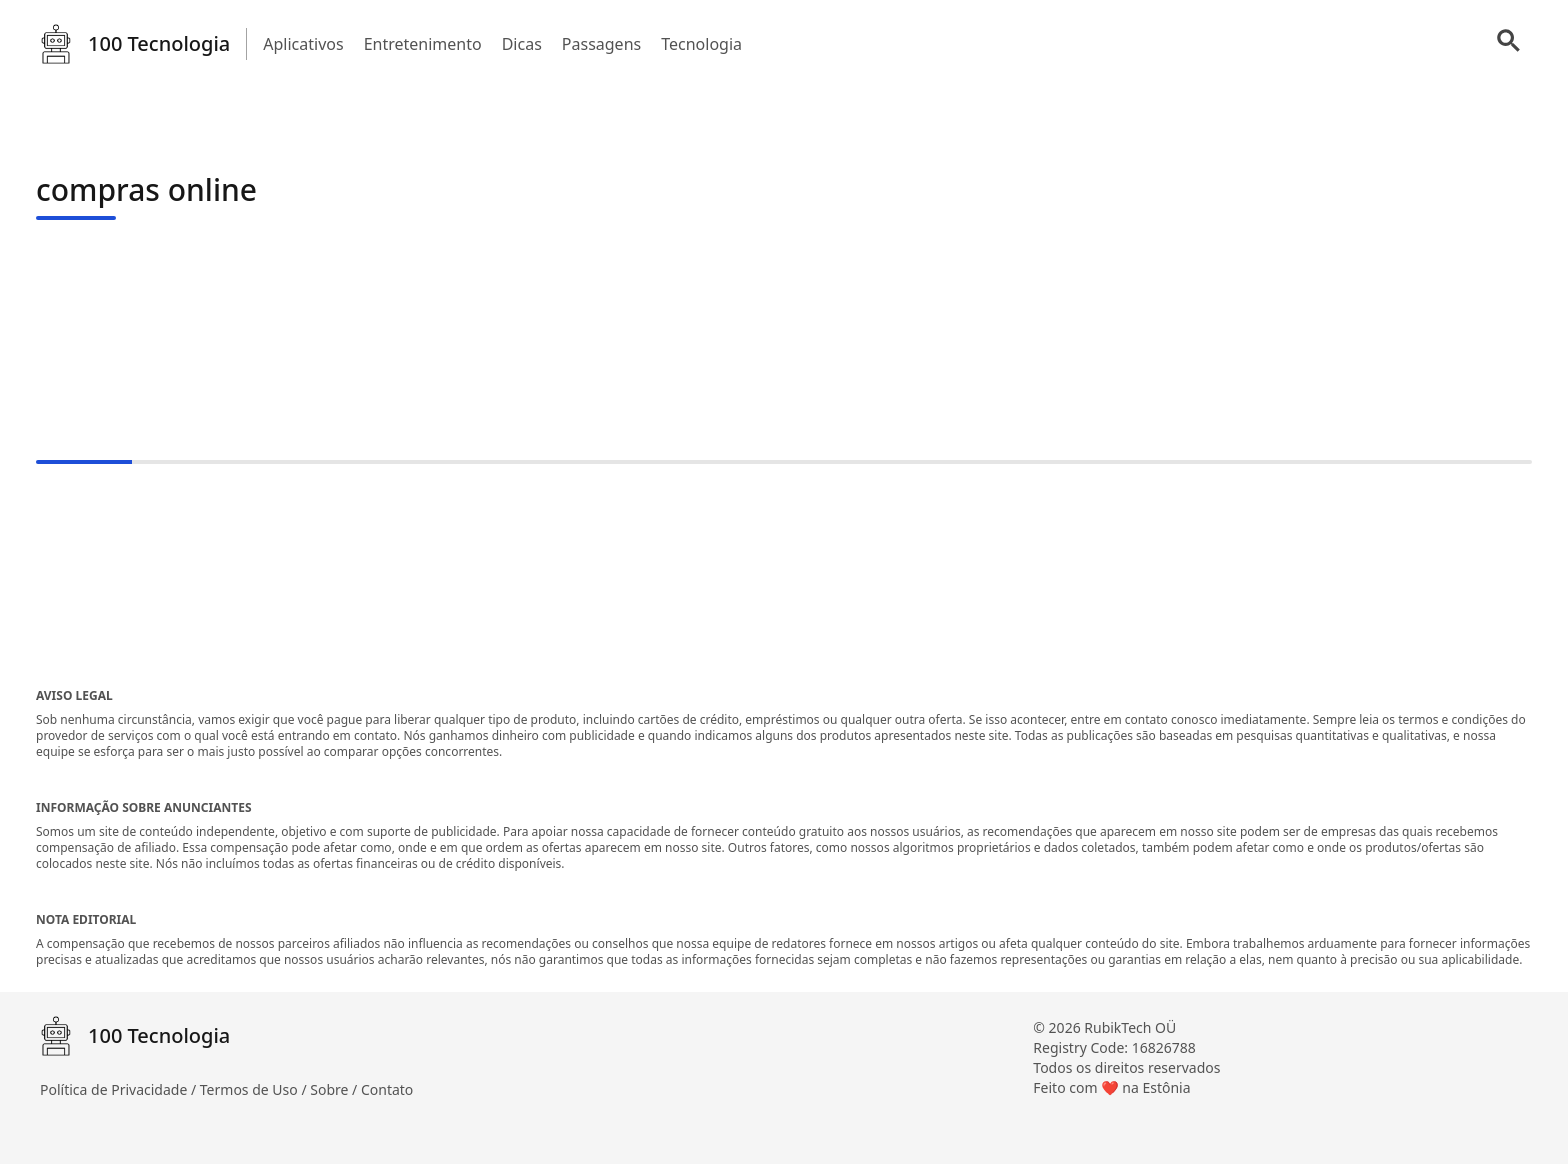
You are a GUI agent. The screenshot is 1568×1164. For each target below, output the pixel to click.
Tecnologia (701, 44)
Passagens (601, 44)
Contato (387, 1089)
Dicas (522, 44)
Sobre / (335, 1089)
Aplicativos (303, 44)
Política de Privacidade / (120, 1089)
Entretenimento (423, 44)
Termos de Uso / (255, 1089)
